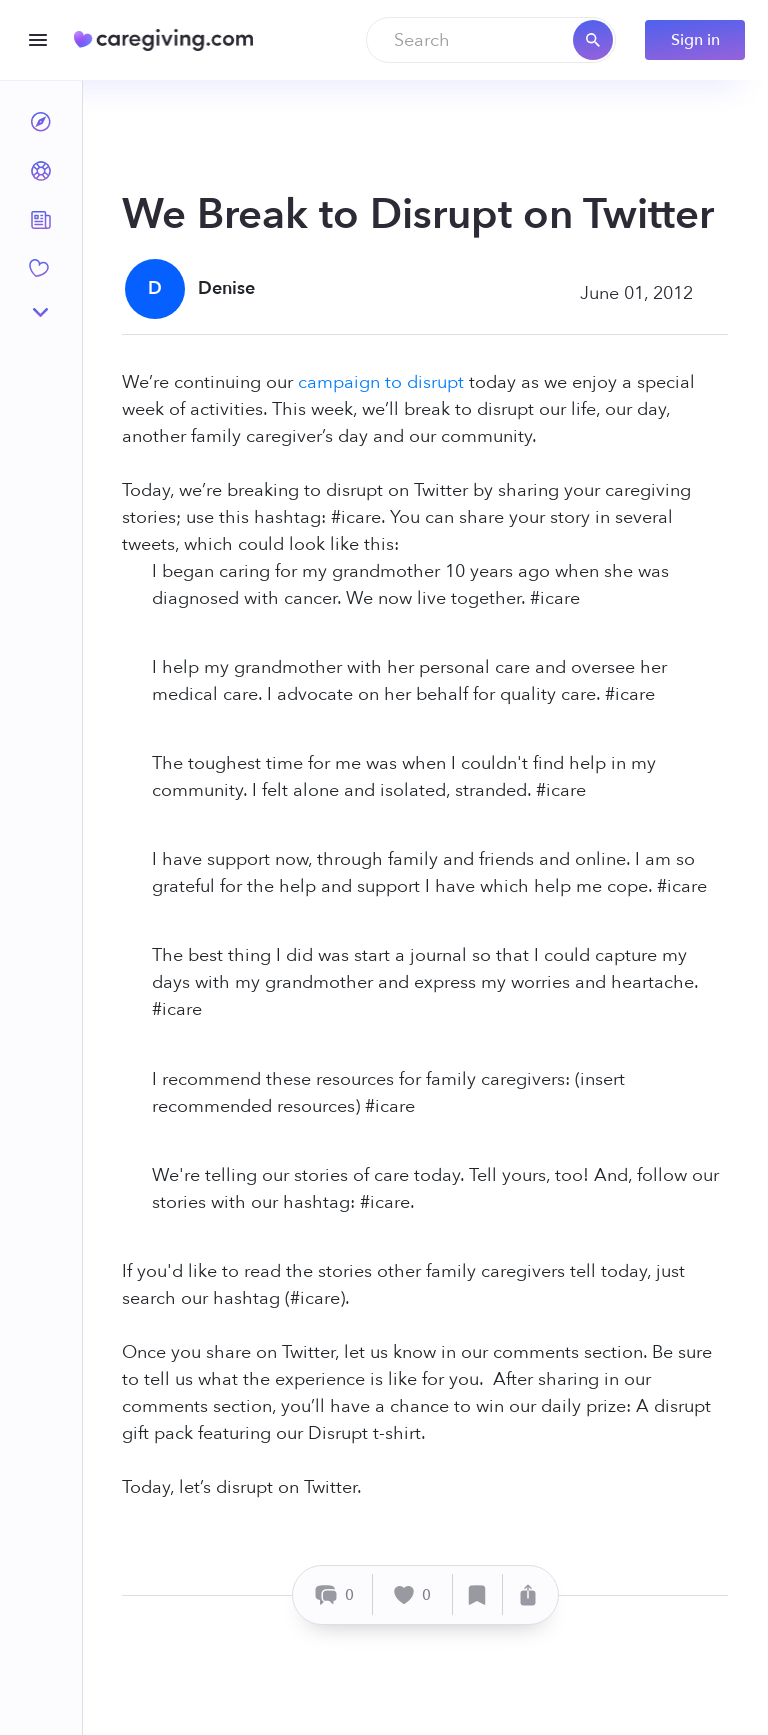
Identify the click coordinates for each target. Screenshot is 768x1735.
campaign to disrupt (381, 382)
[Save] (478, 1594)
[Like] (413, 1594)
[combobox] (491, 40)
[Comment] (335, 1594)
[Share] (528, 1594)
